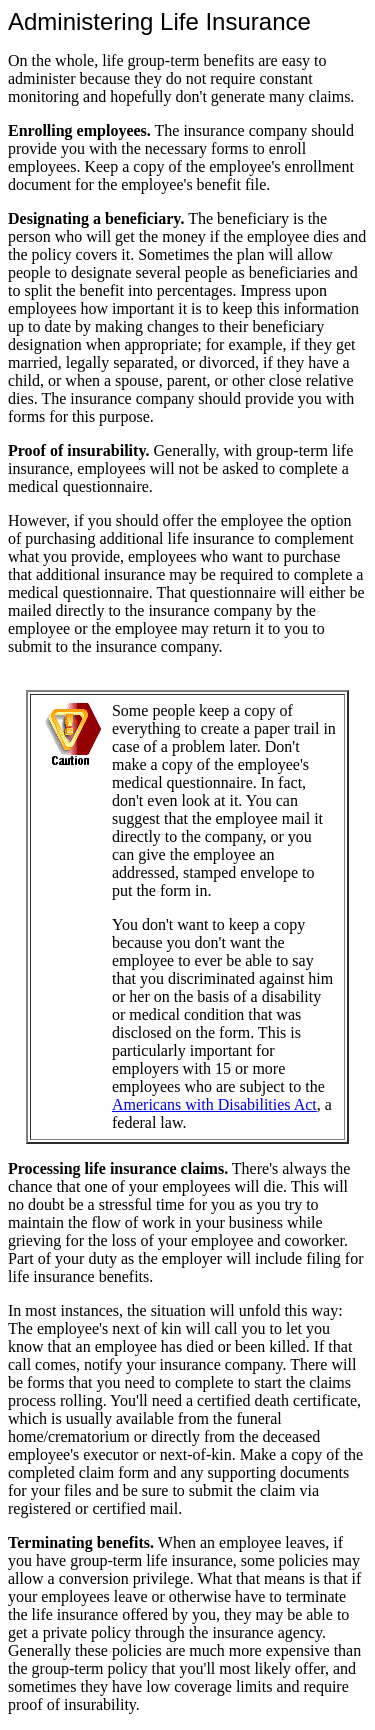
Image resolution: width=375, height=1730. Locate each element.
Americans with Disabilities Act (214, 1104)
